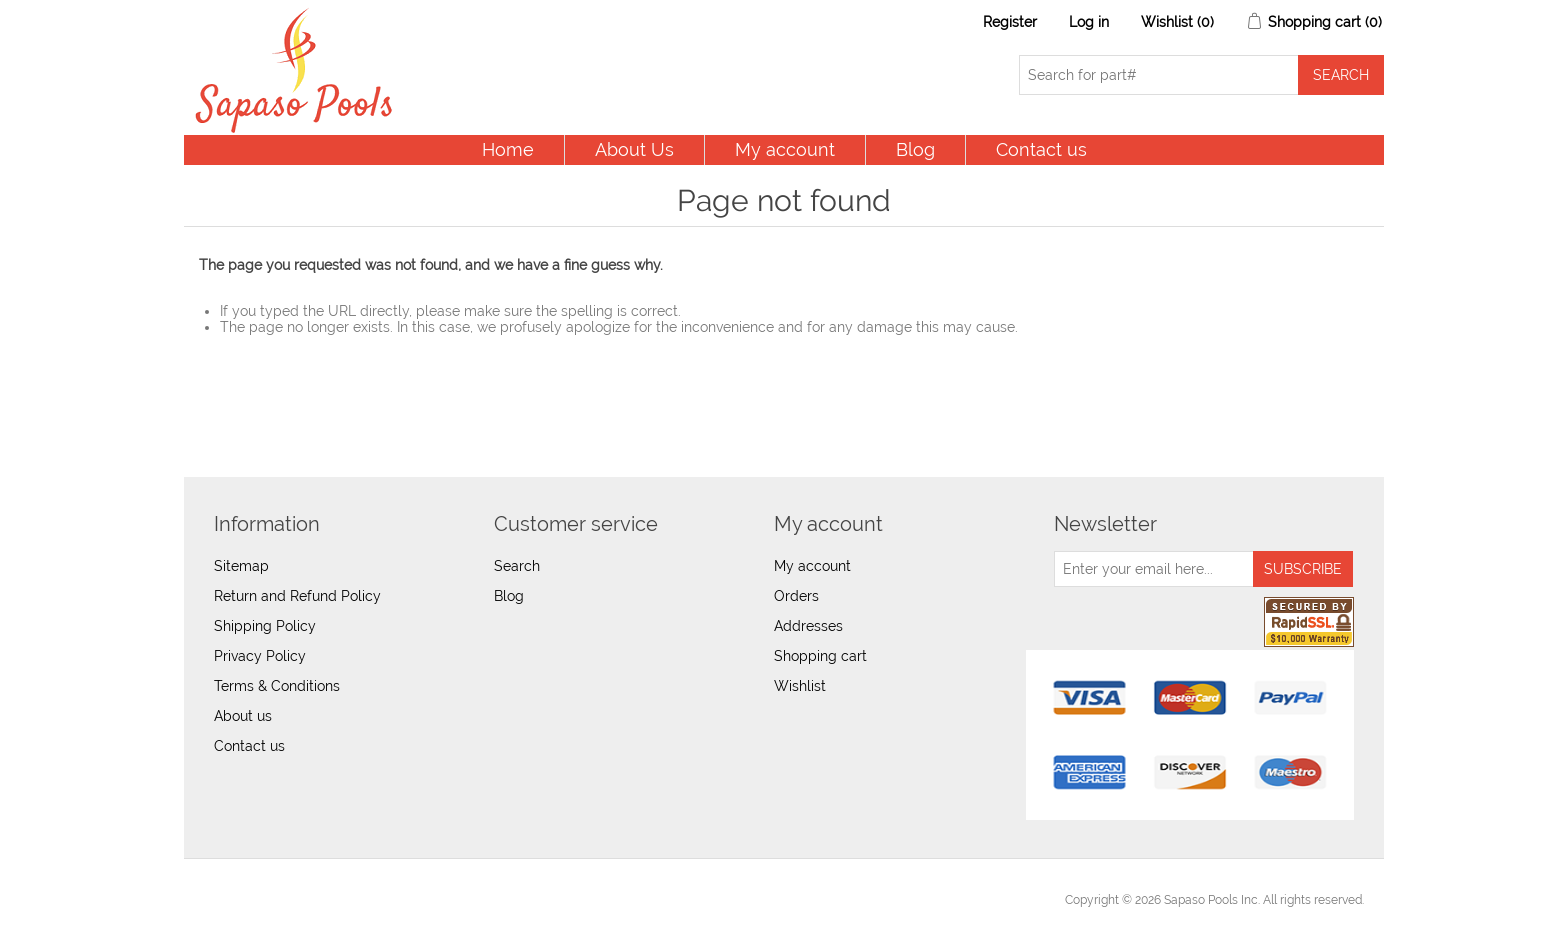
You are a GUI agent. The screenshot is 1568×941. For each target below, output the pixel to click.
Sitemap (241, 566)
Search (517, 566)
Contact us (1041, 149)
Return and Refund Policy (297, 596)
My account (785, 149)
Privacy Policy (260, 656)
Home (508, 149)
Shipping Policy (265, 626)
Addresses (808, 626)
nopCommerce (314, 900)
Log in (1089, 22)
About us (243, 716)
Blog (915, 149)
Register (1010, 22)
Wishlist (800, 686)
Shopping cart (820, 656)
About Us (634, 149)
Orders (796, 596)
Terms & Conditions (277, 686)
